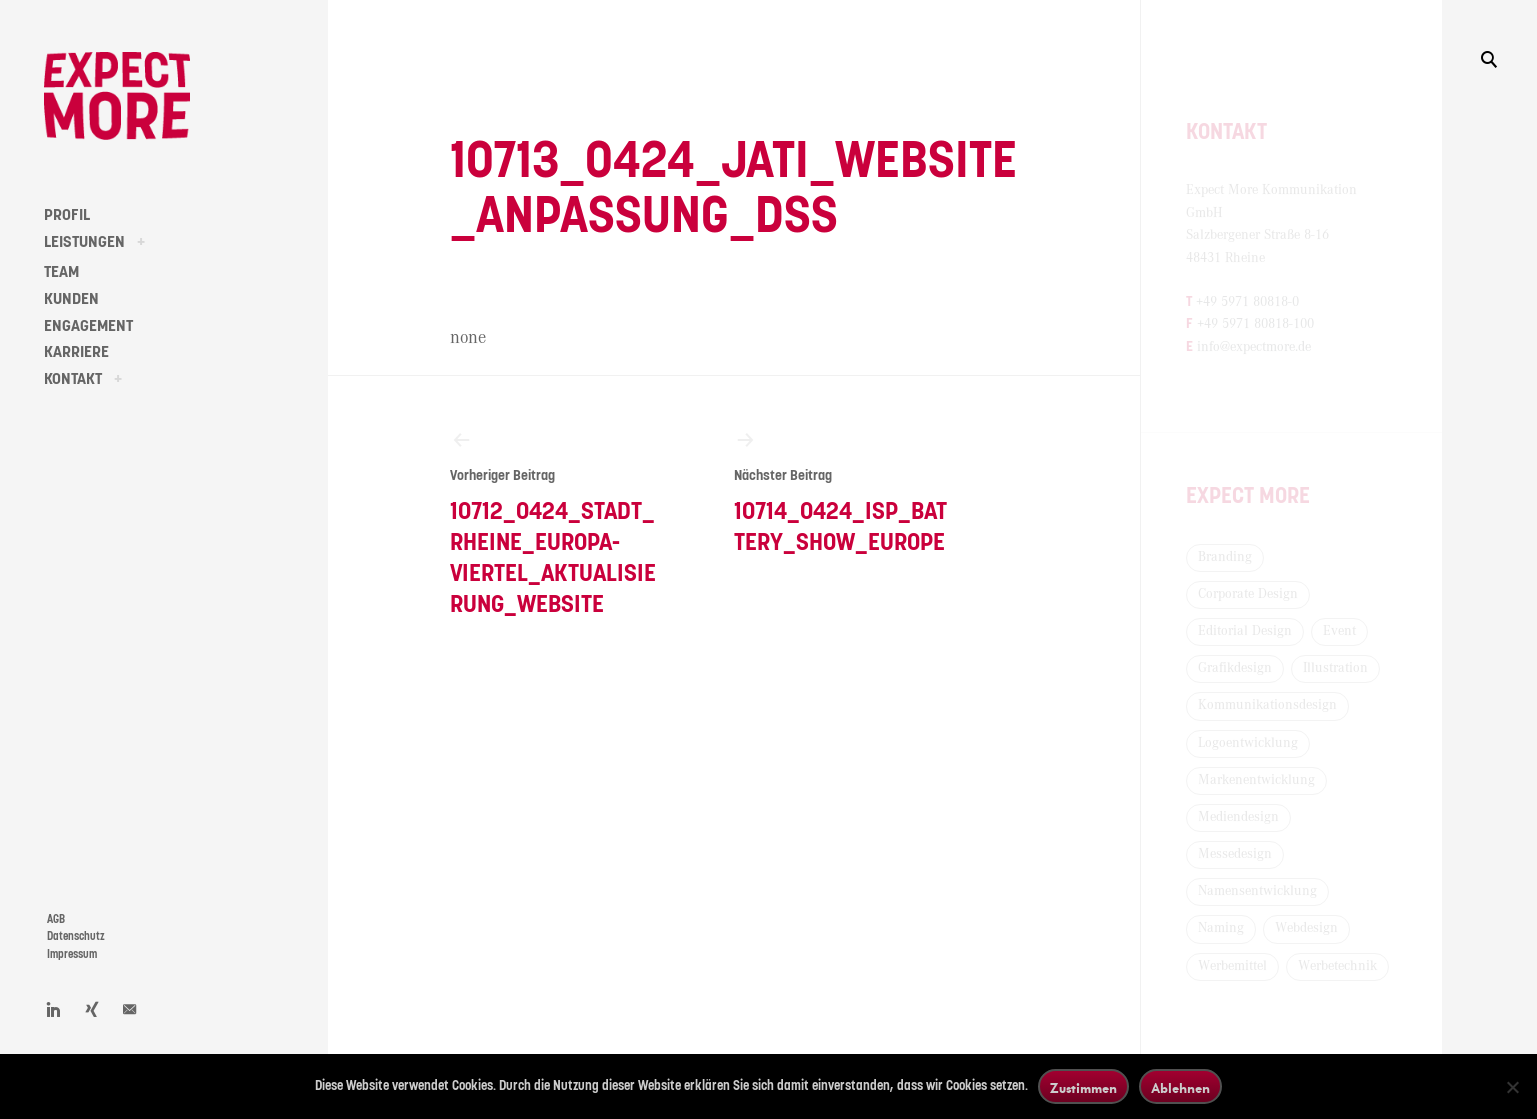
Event (1339, 631)
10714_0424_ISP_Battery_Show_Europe (840, 491)
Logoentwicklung (1248, 743)
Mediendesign (1238, 817)
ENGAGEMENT (88, 326)
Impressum (72, 954)
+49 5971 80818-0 (1247, 302)
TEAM (61, 272)
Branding (1225, 557)
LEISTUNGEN (84, 242)
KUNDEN (71, 299)
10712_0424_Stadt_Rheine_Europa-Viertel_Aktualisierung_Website (556, 522)
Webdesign (1306, 928)
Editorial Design (1245, 631)
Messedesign (1235, 854)
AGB (56, 919)
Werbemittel (1232, 966)
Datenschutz (76, 936)
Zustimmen (1083, 1087)
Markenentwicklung (1256, 780)
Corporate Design (1248, 594)
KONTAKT (73, 379)
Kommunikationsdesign (1267, 705)
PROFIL (67, 215)
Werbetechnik (1337, 966)
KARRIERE (76, 352)
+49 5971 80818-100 (1255, 324)
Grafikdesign (1235, 668)
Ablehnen (1180, 1087)
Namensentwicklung (1257, 891)
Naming (1221, 928)
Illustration (1335, 668)
